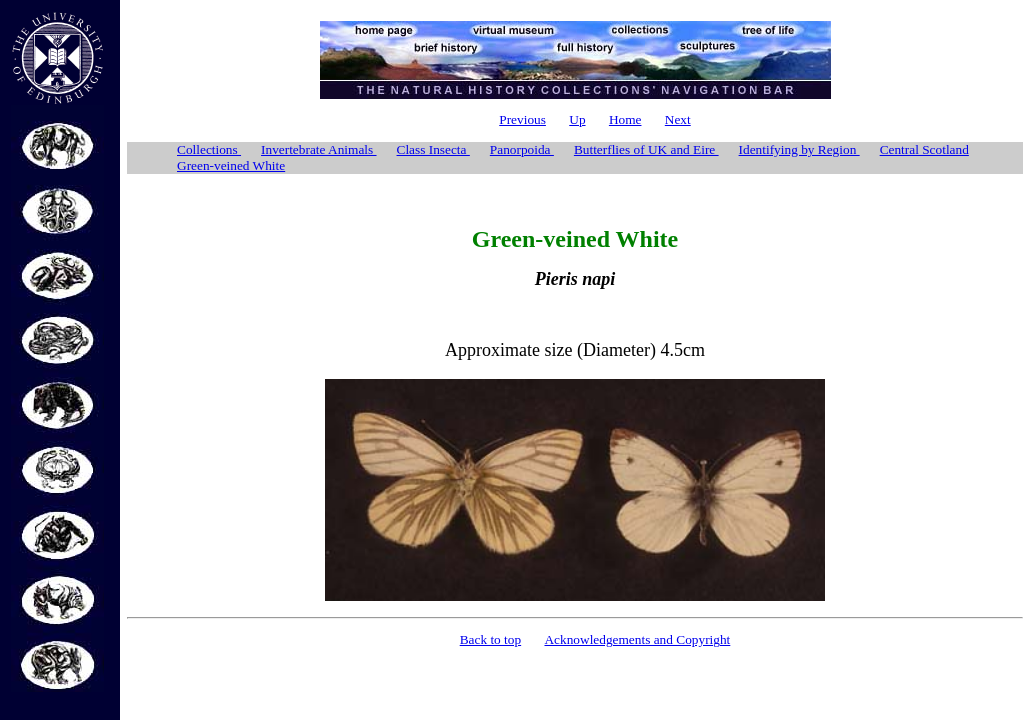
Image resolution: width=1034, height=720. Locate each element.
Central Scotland (924, 149)
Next (678, 119)
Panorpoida (522, 149)
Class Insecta (433, 149)
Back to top (490, 639)
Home (625, 119)
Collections (209, 149)
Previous (522, 119)
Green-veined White (231, 165)
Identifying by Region (799, 149)
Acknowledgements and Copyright (637, 639)
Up (577, 119)
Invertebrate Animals (318, 149)
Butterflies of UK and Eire (646, 149)
